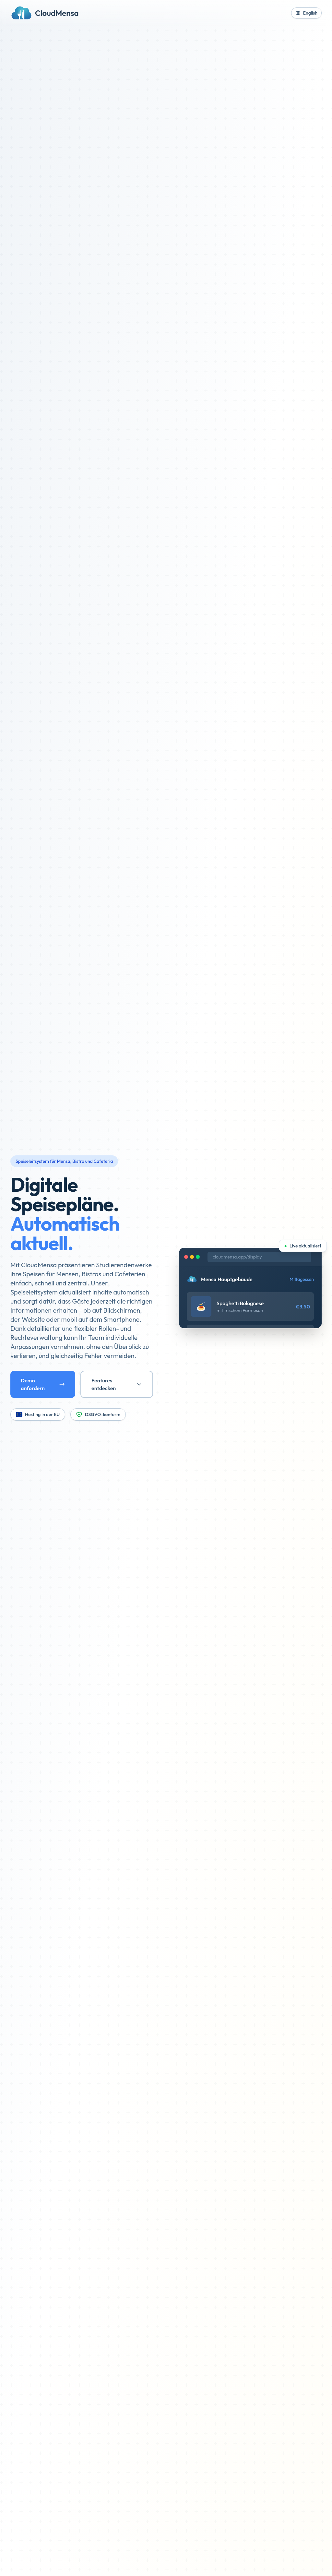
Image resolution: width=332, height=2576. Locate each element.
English (306, 13)
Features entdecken (116, 1384)
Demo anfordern (43, 1384)
